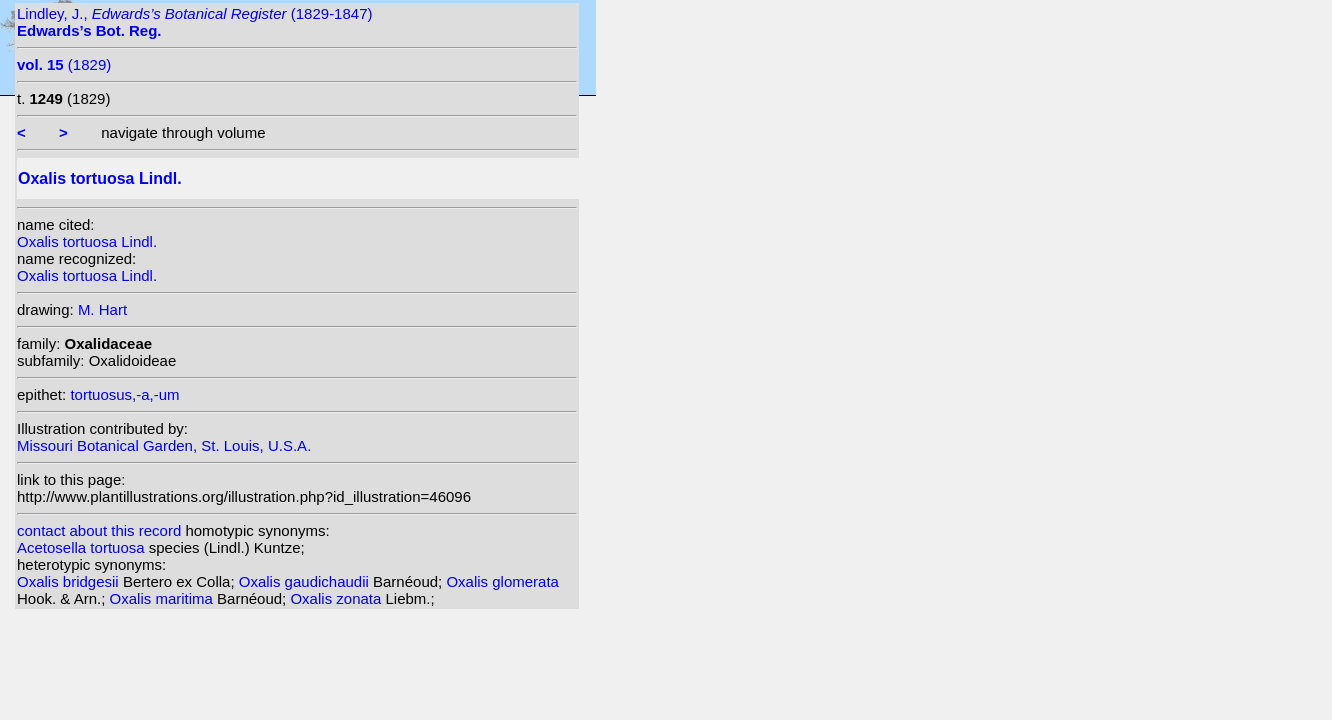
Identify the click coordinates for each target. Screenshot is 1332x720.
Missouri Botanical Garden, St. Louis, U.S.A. (164, 445)
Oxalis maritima (164, 598)
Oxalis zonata (337, 598)
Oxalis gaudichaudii (306, 581)
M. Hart (102, 309)
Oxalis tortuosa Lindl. (87, 241)
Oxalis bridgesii (70, 581)
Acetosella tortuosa (83, 547)
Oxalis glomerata (502, 581)
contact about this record (99, 530)
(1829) (64, 64)
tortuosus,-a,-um (124, 394)
